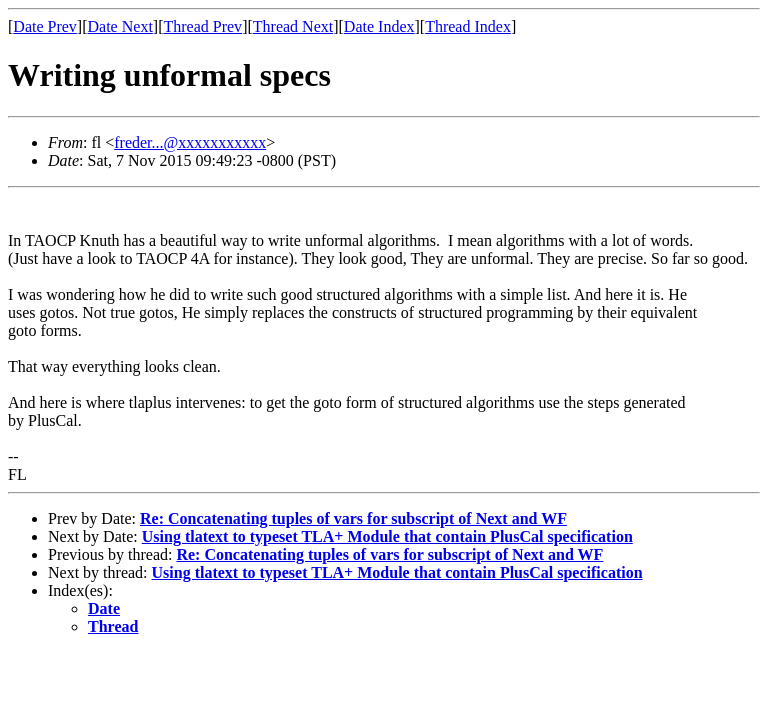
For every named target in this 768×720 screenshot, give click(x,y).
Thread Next (293, 26)
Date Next (120, 26)
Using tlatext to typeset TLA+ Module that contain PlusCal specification (387, 536)
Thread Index (468, 26)
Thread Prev (202, 26)
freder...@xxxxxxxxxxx (190, 142)
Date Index (379, 26)
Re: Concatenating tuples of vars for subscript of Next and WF (353, 518)
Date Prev (45, 26)
